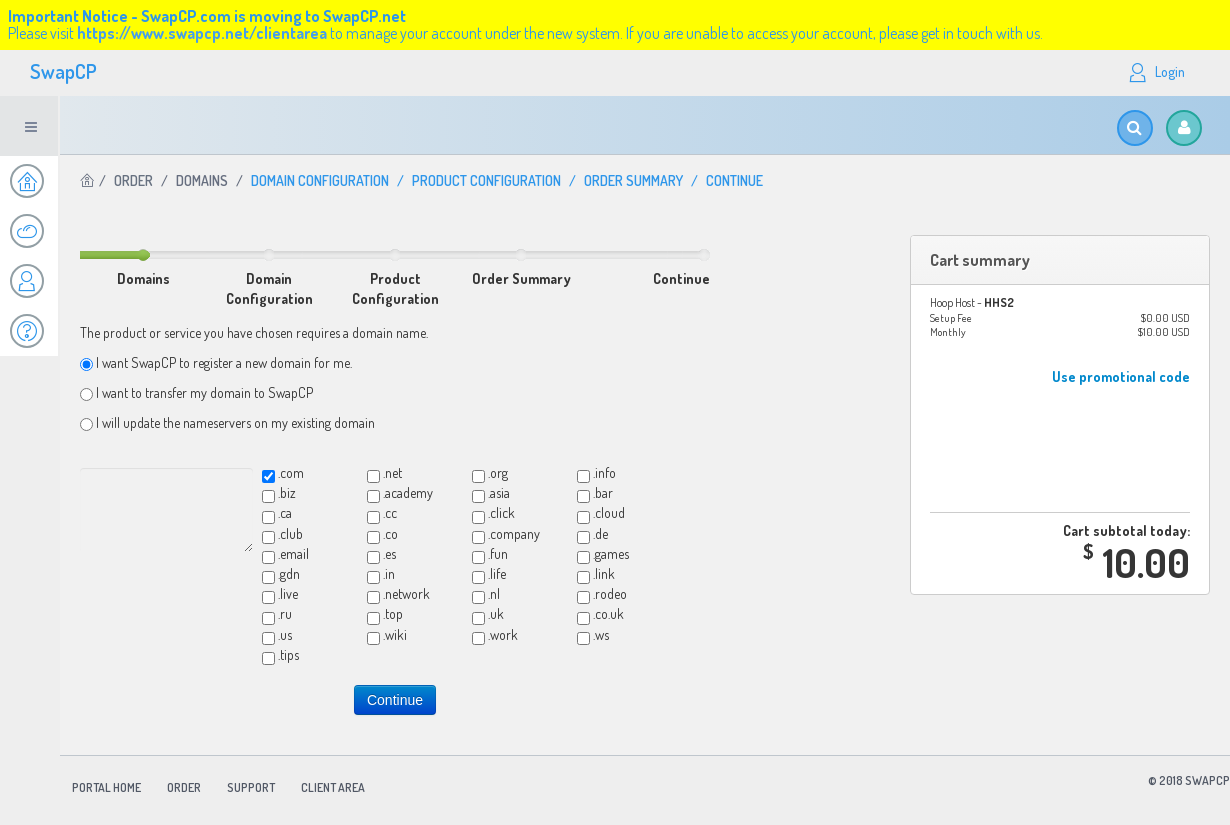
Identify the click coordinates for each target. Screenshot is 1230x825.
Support (251, 787)
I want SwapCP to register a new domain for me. (224, 362)
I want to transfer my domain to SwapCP (204, 392)
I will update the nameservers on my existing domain (235, 422)
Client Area (333, 787)
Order (133, 180)
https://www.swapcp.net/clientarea (202, 33)
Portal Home (106, 787)
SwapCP (63, 71)
